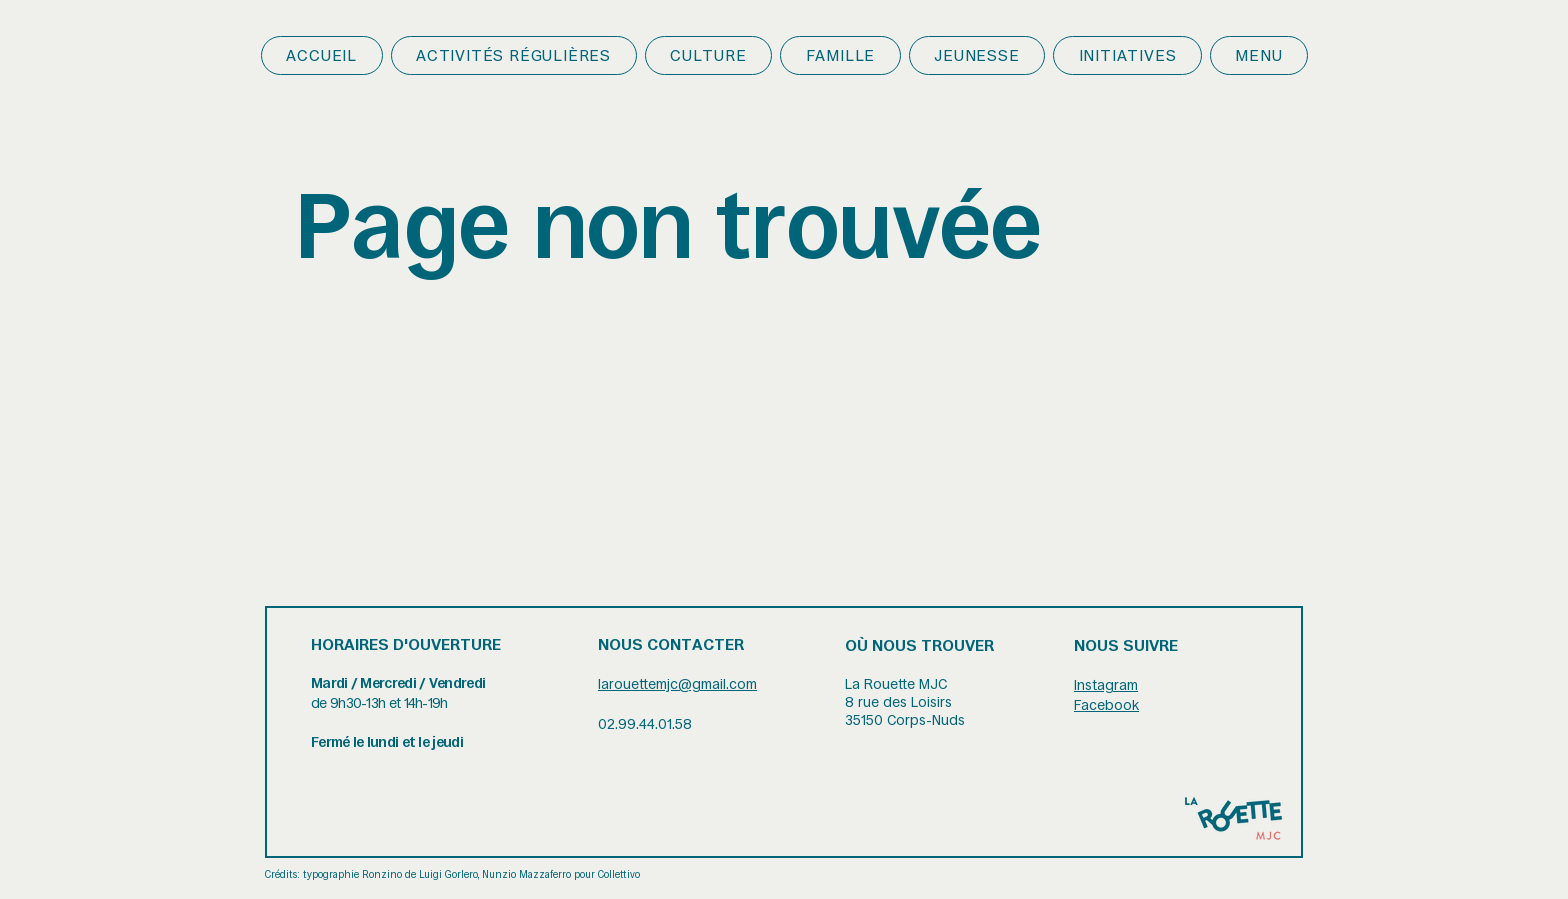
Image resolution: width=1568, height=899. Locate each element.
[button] (514, 55)
